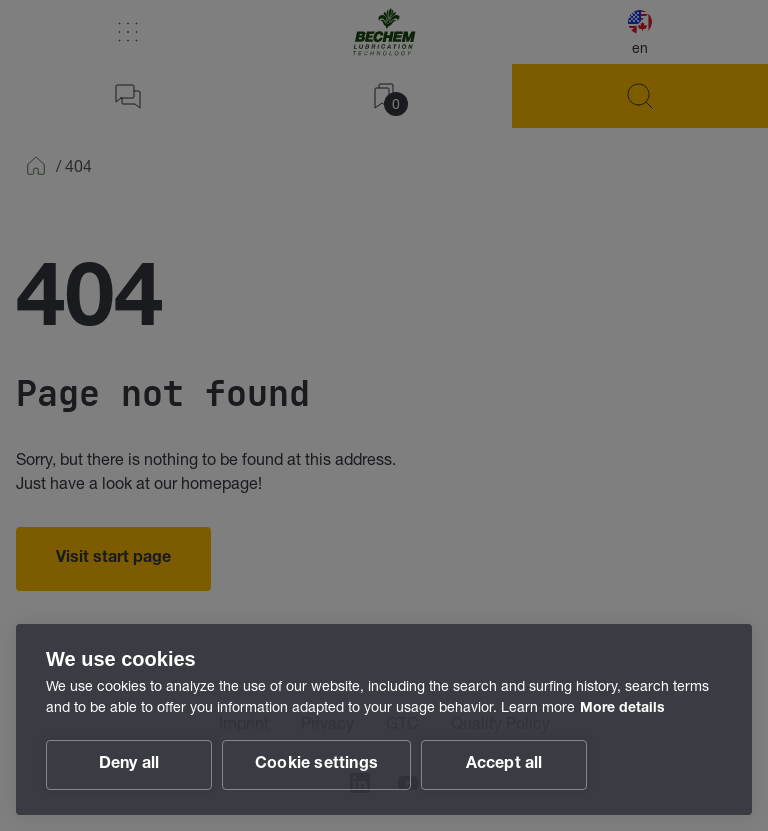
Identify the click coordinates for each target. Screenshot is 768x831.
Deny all (129, 765)
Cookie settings (316, 765)
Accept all (504, 765)
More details (622, 709)
